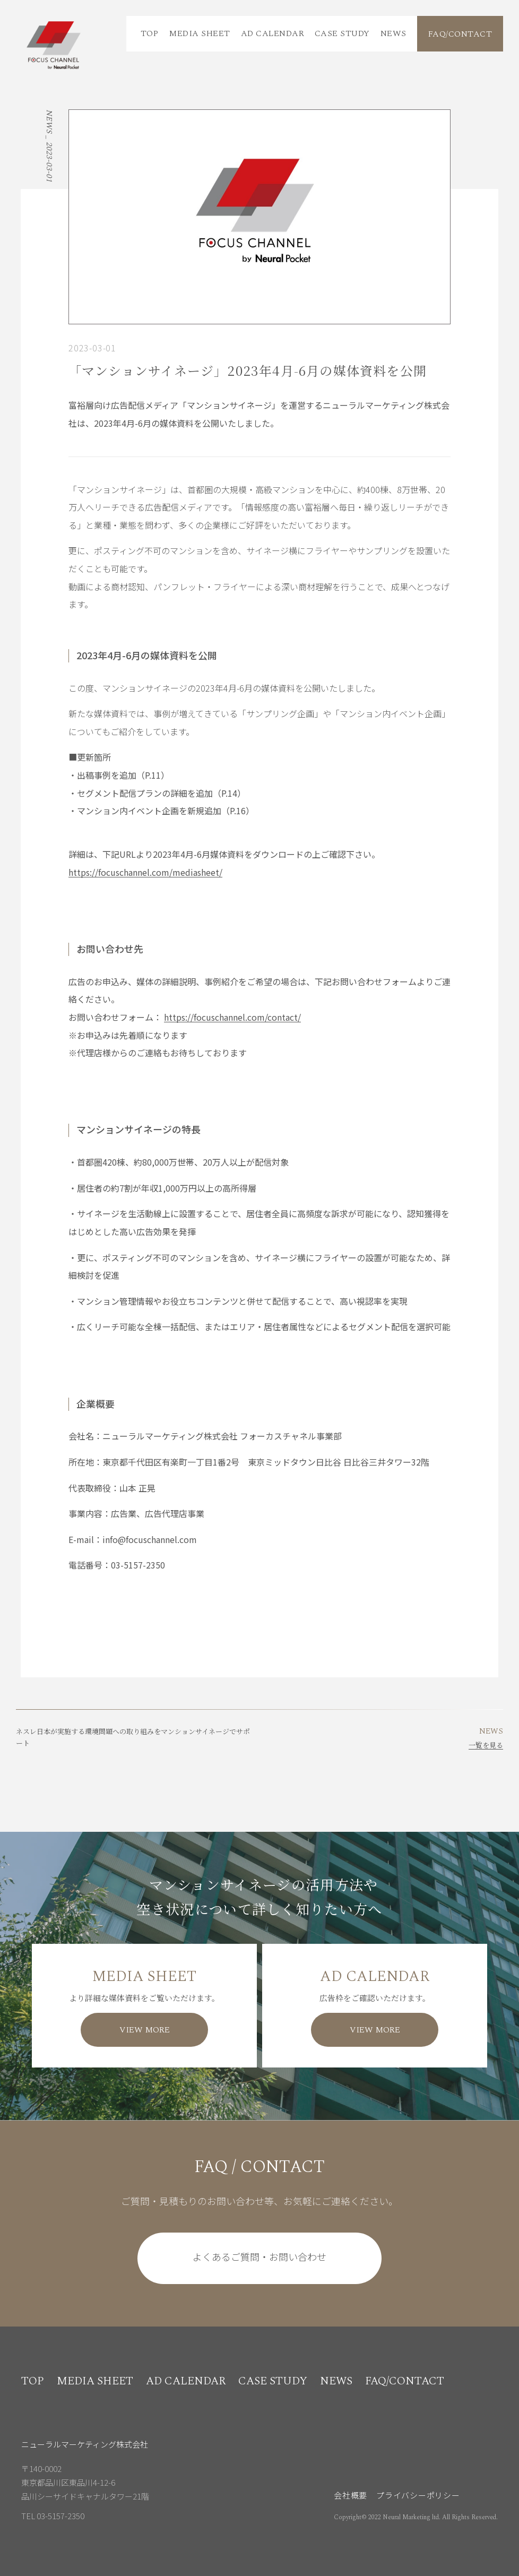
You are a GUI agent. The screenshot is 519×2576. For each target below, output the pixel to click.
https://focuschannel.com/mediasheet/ (145, 872)
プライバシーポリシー (418, 2495)
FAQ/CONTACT (460, 34)
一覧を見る (486, 1745)
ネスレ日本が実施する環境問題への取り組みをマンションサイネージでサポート (133, 1737)
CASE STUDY (342, 33)
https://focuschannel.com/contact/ (232, 1017)
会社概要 (350, 2495)
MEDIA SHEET (199, 33)
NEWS (393, 33)
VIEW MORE (144, 2029)
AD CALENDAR (272, 33)
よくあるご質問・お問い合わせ (259, 2256)
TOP (149, 33)
